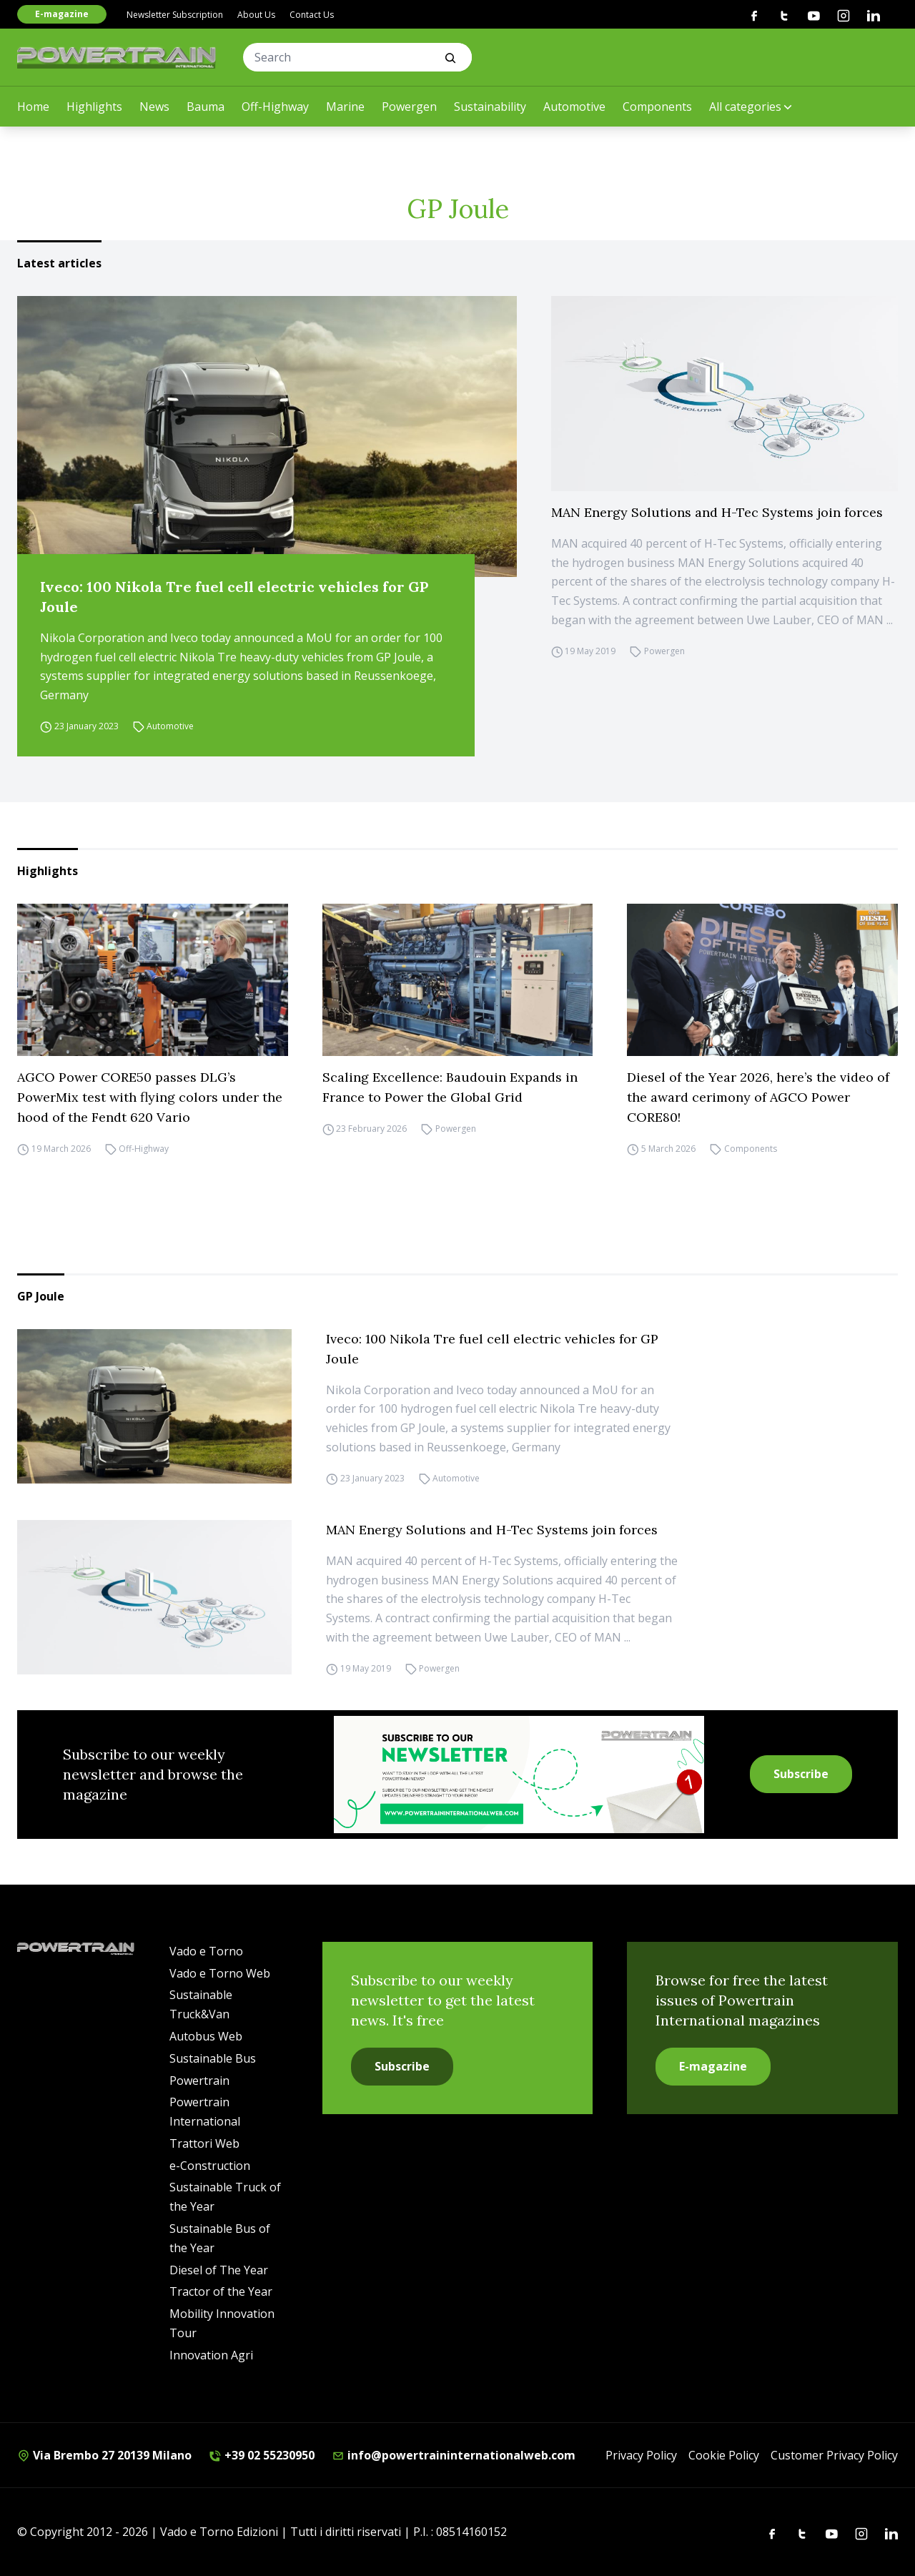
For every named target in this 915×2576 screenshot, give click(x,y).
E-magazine (62, 14)
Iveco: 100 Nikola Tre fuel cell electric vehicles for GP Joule (234, 597)
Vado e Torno (206, 1951)
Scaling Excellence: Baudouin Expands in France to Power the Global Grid (450, 1087)
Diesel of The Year (218, 2270)
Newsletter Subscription (175, 15)
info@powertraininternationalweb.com (453, 2455)
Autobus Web (205, 2036)
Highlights (94, 106)
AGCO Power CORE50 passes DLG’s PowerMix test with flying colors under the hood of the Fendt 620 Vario (149, 1097)
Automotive (574, 106)
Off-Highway (275, 106)
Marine (345, 106)
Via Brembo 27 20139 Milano (104, 2455)
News (154, 106)
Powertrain (199, 2080)
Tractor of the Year (220, 2291)
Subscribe (801, 1774)
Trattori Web (204, 2143)
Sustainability (490, 106)
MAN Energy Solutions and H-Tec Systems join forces (717, 512)
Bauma (205, 106)
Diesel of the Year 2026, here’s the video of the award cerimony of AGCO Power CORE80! (758, 1097)
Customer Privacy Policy (834, 2455)
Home (33, 106)
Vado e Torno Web (219, 1973)
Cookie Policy (723, 2455)
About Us (256, 15)
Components (657, 106)
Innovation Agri (211, 2355)
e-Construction (209, 2165)
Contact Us (312, 15)
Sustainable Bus (212, 2058)
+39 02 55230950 (262, 2455)
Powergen (409, 106)
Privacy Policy (641, 2455)
